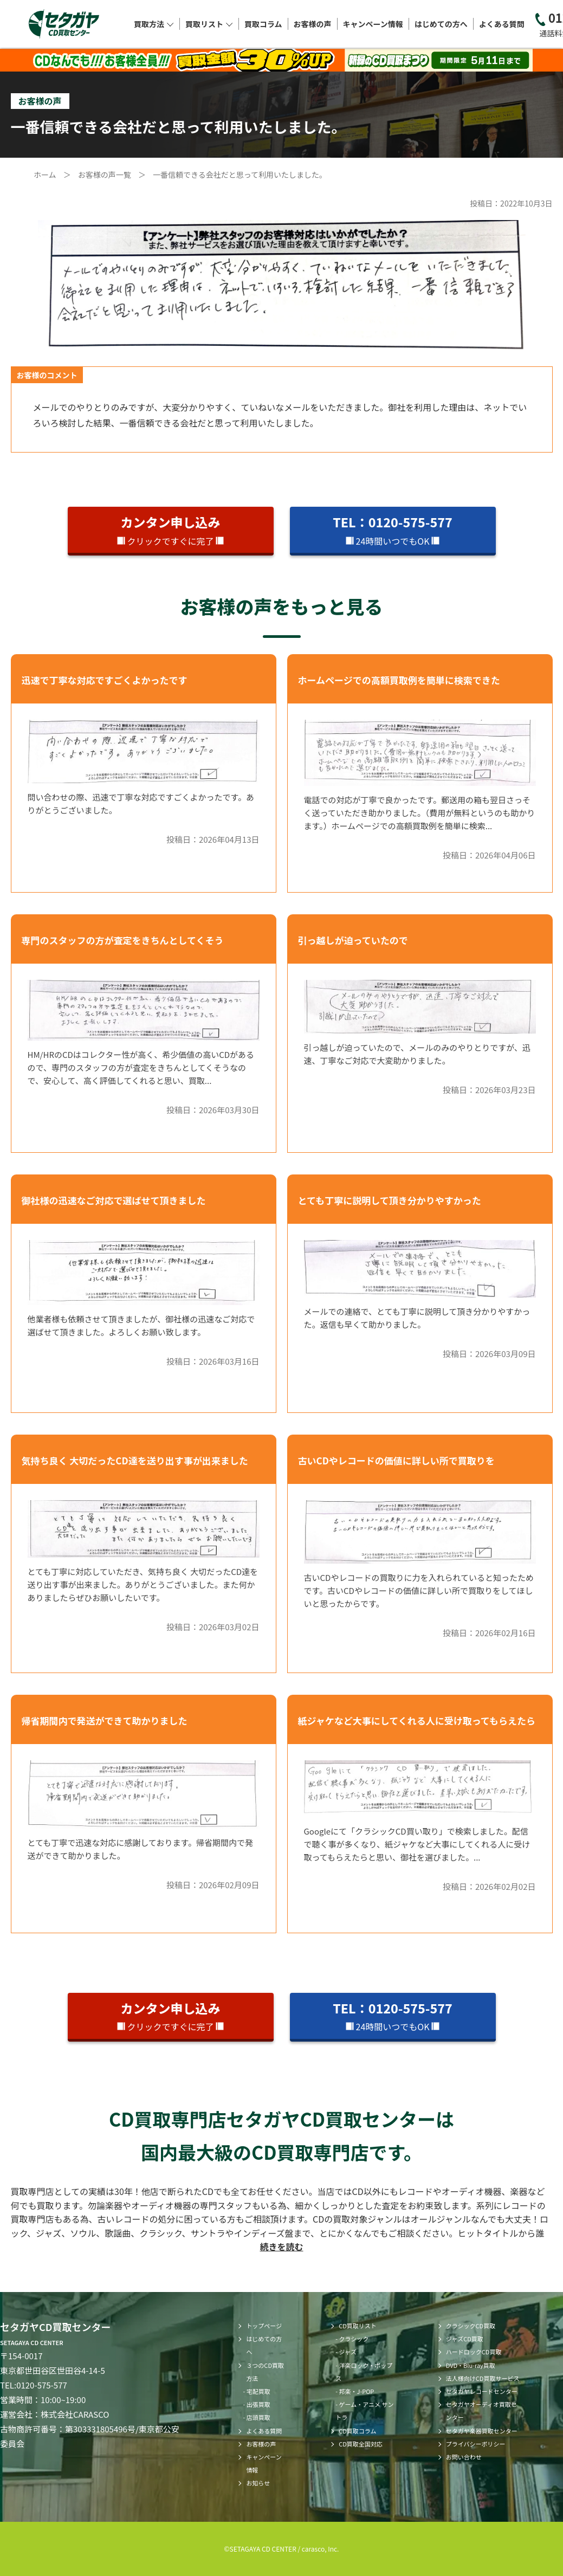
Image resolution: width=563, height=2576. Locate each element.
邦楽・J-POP (356, 2391)
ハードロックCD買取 (474, 2351)
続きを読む (281, 2246)
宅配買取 (258, 2391)
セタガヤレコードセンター (481, 2391)
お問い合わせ (464, 2456)
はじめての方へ (441, 23)
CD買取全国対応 (361, 2443)
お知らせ (258, 2482)
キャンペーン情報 (373, 23)
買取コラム (263, 23)
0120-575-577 (41, 2385)
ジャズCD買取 (464, 2338)
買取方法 (154, 23)
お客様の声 (313, 23)
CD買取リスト (358, 2325)
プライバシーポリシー (476, 2443)
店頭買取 (258, 2417)
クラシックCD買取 (470, 2325)
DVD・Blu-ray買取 (470, 2365)
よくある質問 (502, 23)
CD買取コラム (357, 2430)
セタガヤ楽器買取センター (481, 2430)
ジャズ (348, 2351)
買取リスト (209, 23)
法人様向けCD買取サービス (483, 2378)
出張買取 (258, 2404)
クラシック (354, 2338)
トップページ (264, 2325)
